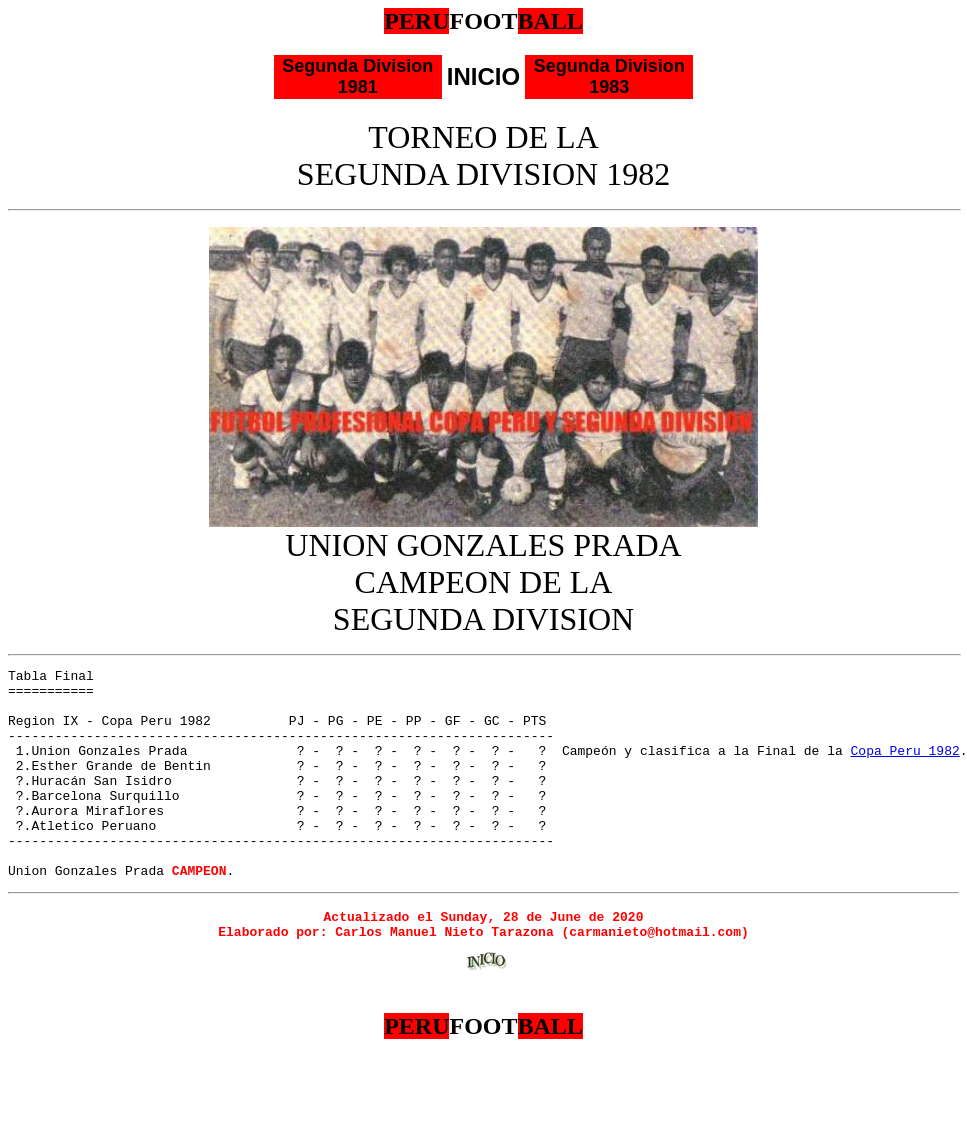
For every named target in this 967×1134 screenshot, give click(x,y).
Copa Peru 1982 (904, 768)
